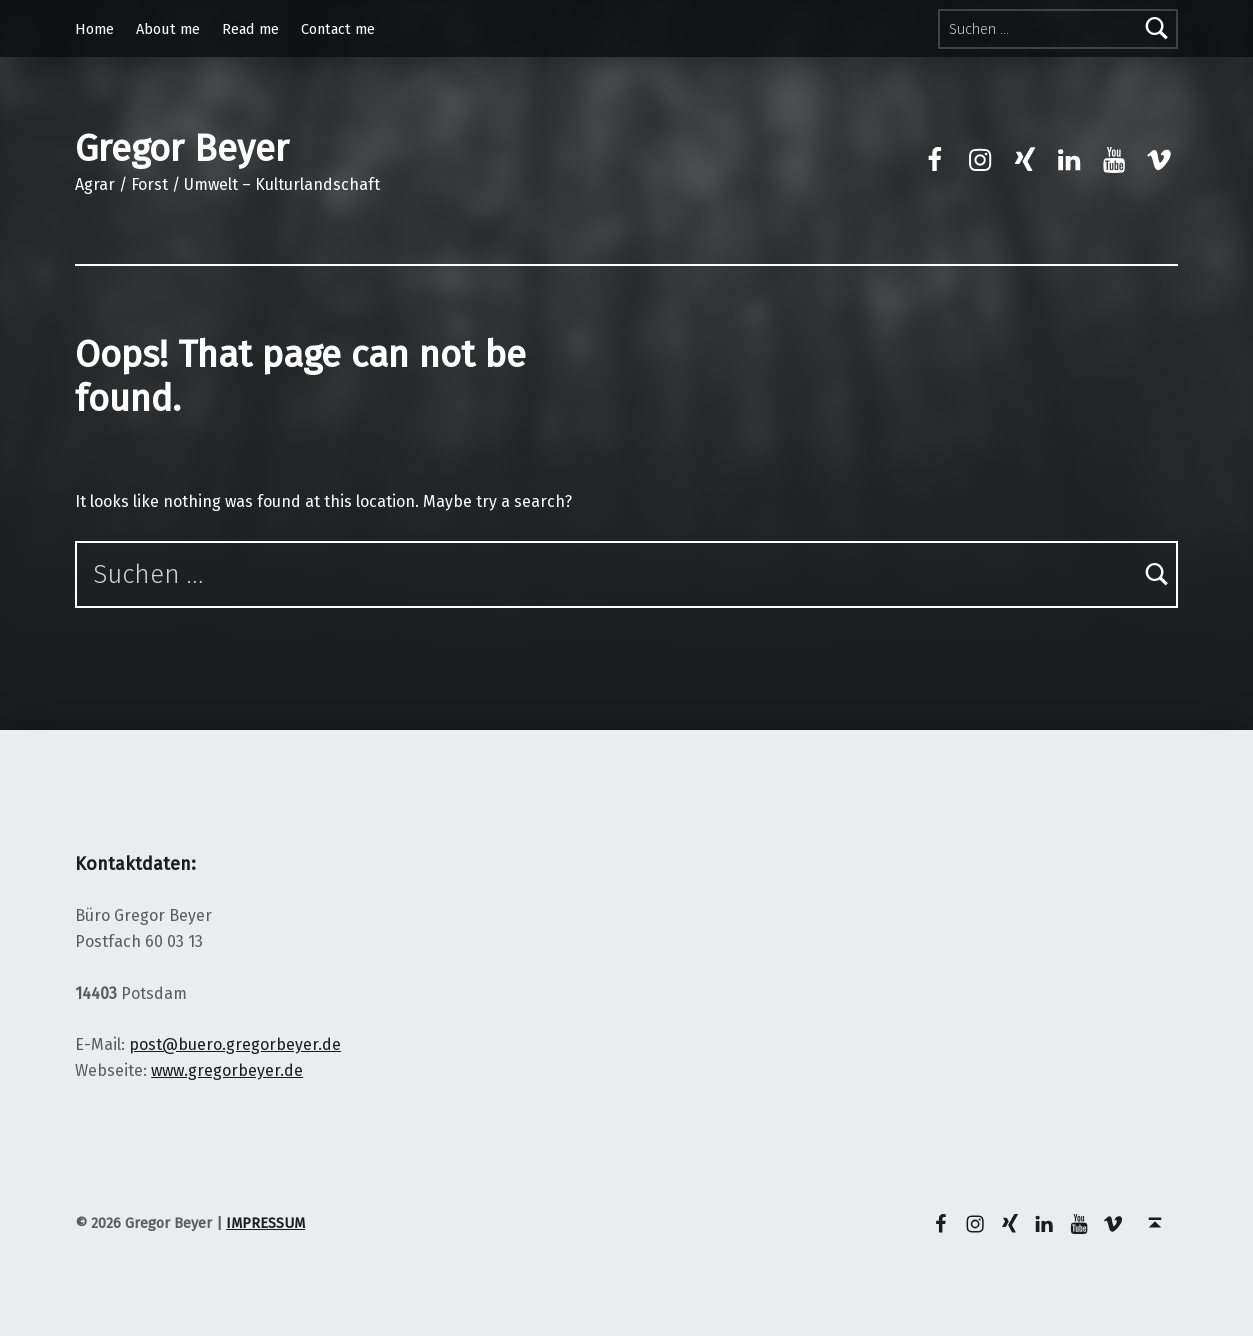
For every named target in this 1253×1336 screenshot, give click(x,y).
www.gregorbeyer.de (227, 1070)
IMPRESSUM (265, 1223)
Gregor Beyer (182, 149)
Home (94, 29)
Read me (250, 29)
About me (168, 29)
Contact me (338, 29)
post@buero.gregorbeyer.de (235, 1044)
